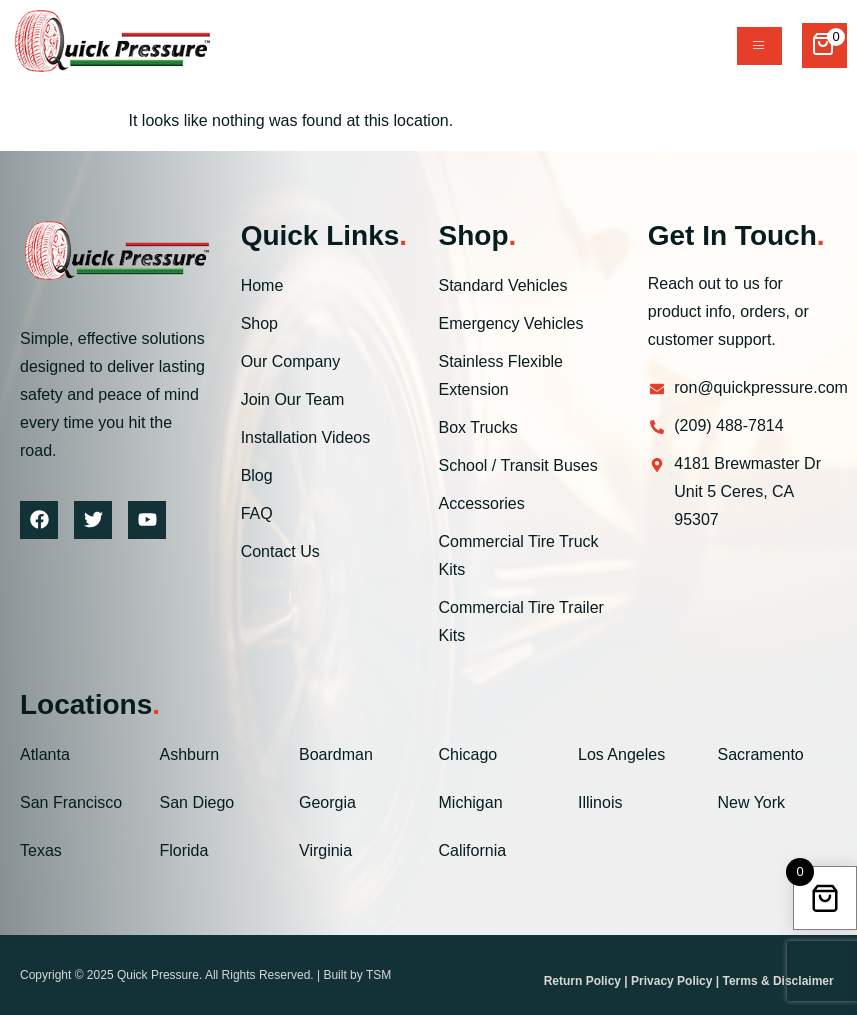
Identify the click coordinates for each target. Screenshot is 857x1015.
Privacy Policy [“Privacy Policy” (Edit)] (671, 981)
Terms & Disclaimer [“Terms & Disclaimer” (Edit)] (777, 981)
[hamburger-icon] (759, 46)
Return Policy (582, 981)
